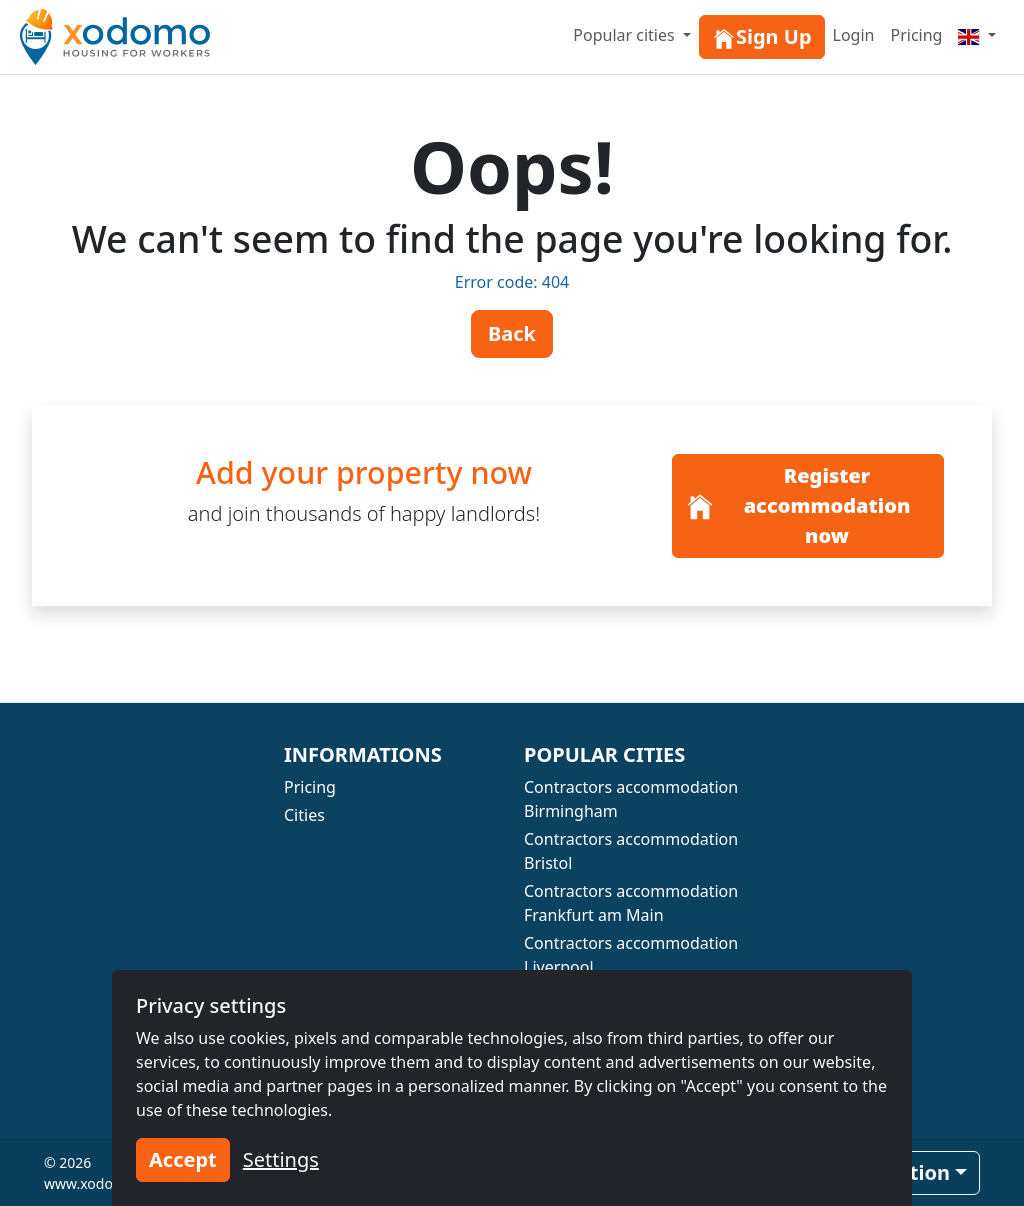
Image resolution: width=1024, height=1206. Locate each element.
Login (854, 35)
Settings (281, 1159)
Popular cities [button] (626, 35)
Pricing (916, 35)
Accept (183, 1159)
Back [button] (512, 333)
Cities (304, 815)
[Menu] (977, 35)
